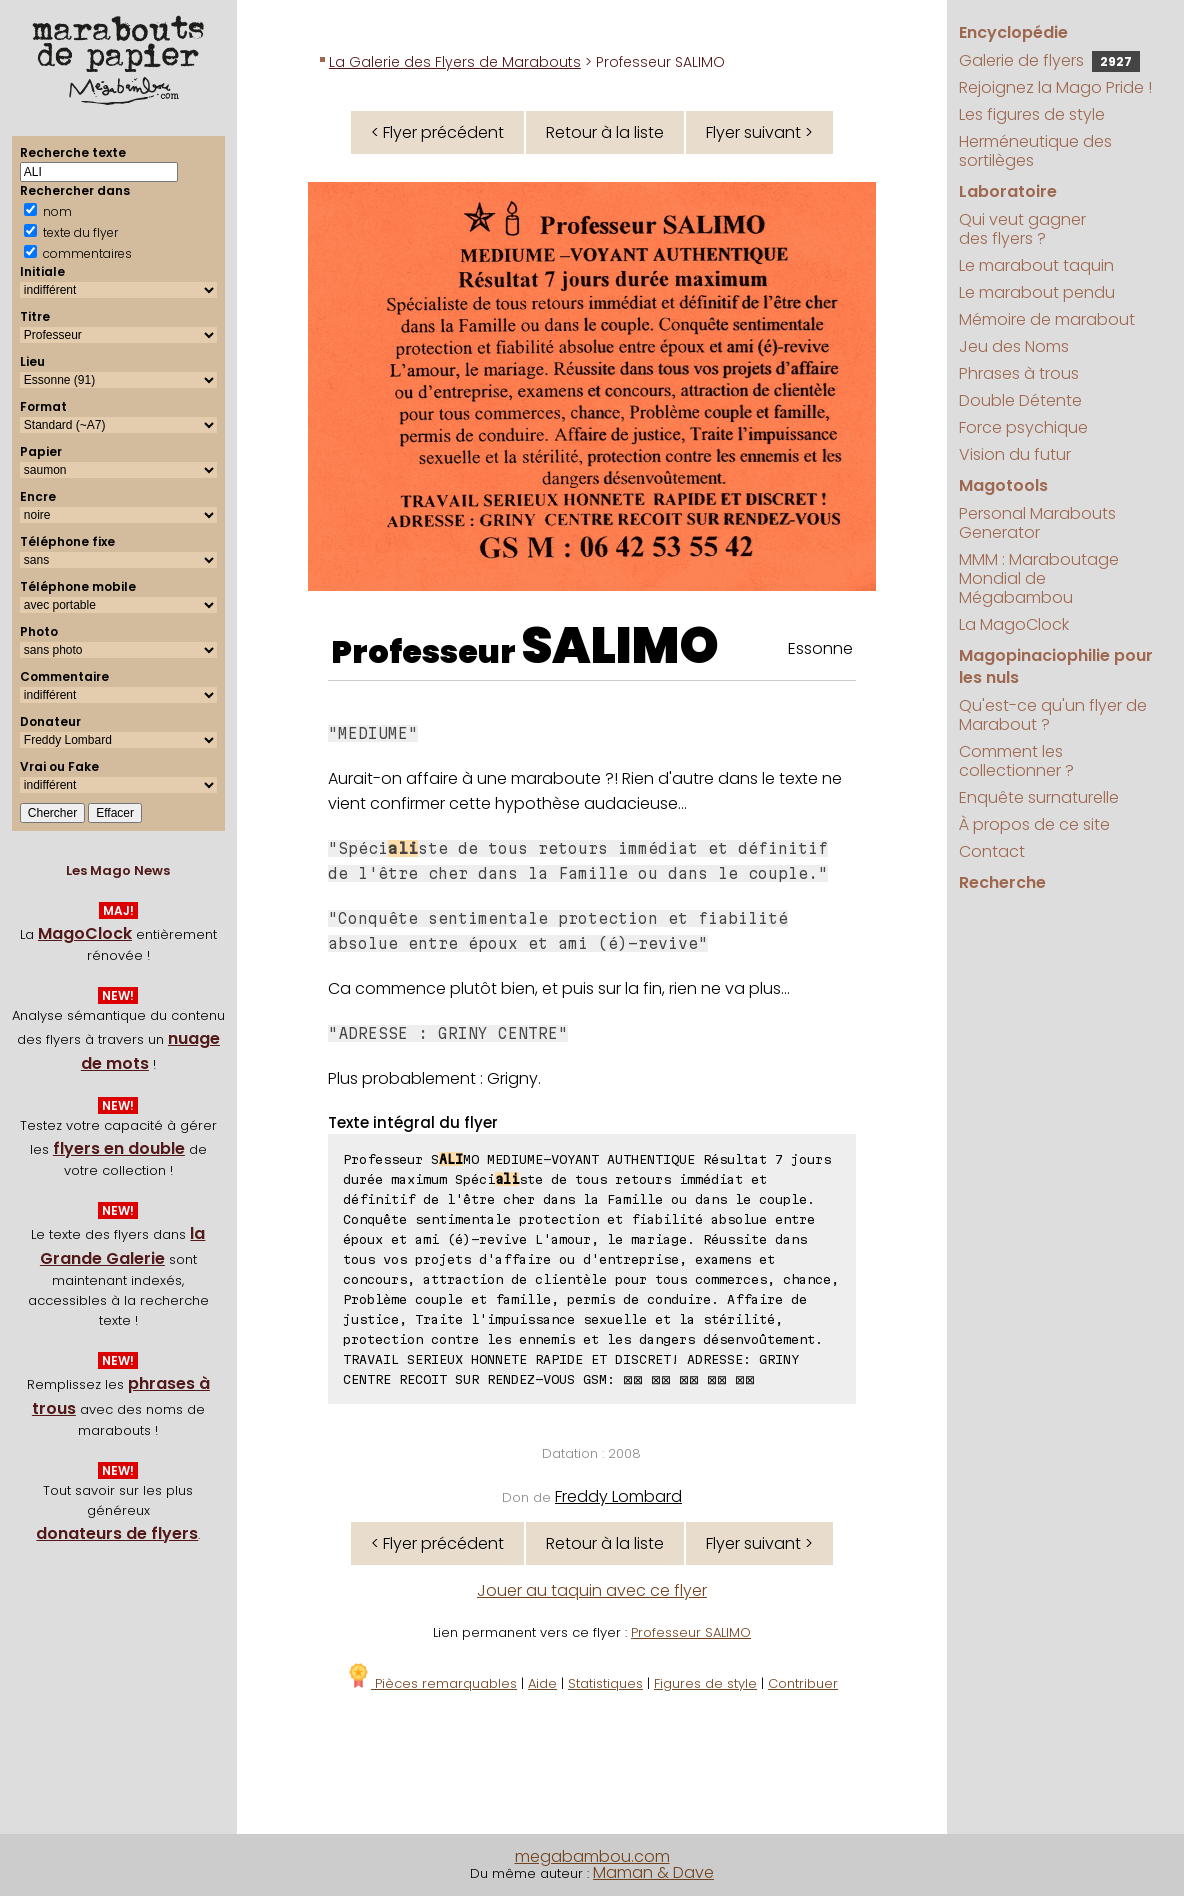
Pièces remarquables (431, 1683)
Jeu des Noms (1014, 346)
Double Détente (1020, 400)
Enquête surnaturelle (1039, 797)
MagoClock (85, 933)
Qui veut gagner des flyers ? (1022, 229)
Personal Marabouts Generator (1037, 523)
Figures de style (705, 1683)
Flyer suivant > (759, 132)
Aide (542, 1683)
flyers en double (119, 1148)
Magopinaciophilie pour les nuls (1056, 666)
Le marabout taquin (1036, 265)
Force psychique (1023, 427)
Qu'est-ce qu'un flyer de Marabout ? (1053, 715)
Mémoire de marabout (1047, 319)
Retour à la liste (605, 132)
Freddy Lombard (618, 1496)
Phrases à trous (1019, 373)
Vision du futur (1015, 454)
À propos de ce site (1034, 824)
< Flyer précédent (437, 132)
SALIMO (620, 646)
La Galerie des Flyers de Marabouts (455, 62)
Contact (992, 851)
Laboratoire (1008, 191)
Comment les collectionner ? (1016, 761)
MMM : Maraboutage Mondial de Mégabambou (1039, 578)
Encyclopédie (1013, 32)
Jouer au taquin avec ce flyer (592, 1590)
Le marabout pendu (1037, 292)
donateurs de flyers (117, 1533)
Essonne (820, 648)
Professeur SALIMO (691, 1632)
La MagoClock (1014, 624)
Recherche (1002, 882)
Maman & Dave (653, 1872)
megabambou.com (592, 1856)
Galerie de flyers (1049, 60)
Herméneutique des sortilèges (1035, 151)
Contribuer (803, 1683)
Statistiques (605, 1683)
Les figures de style (1032, 114)
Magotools (1003, 485)
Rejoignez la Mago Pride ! (1055, 87)
